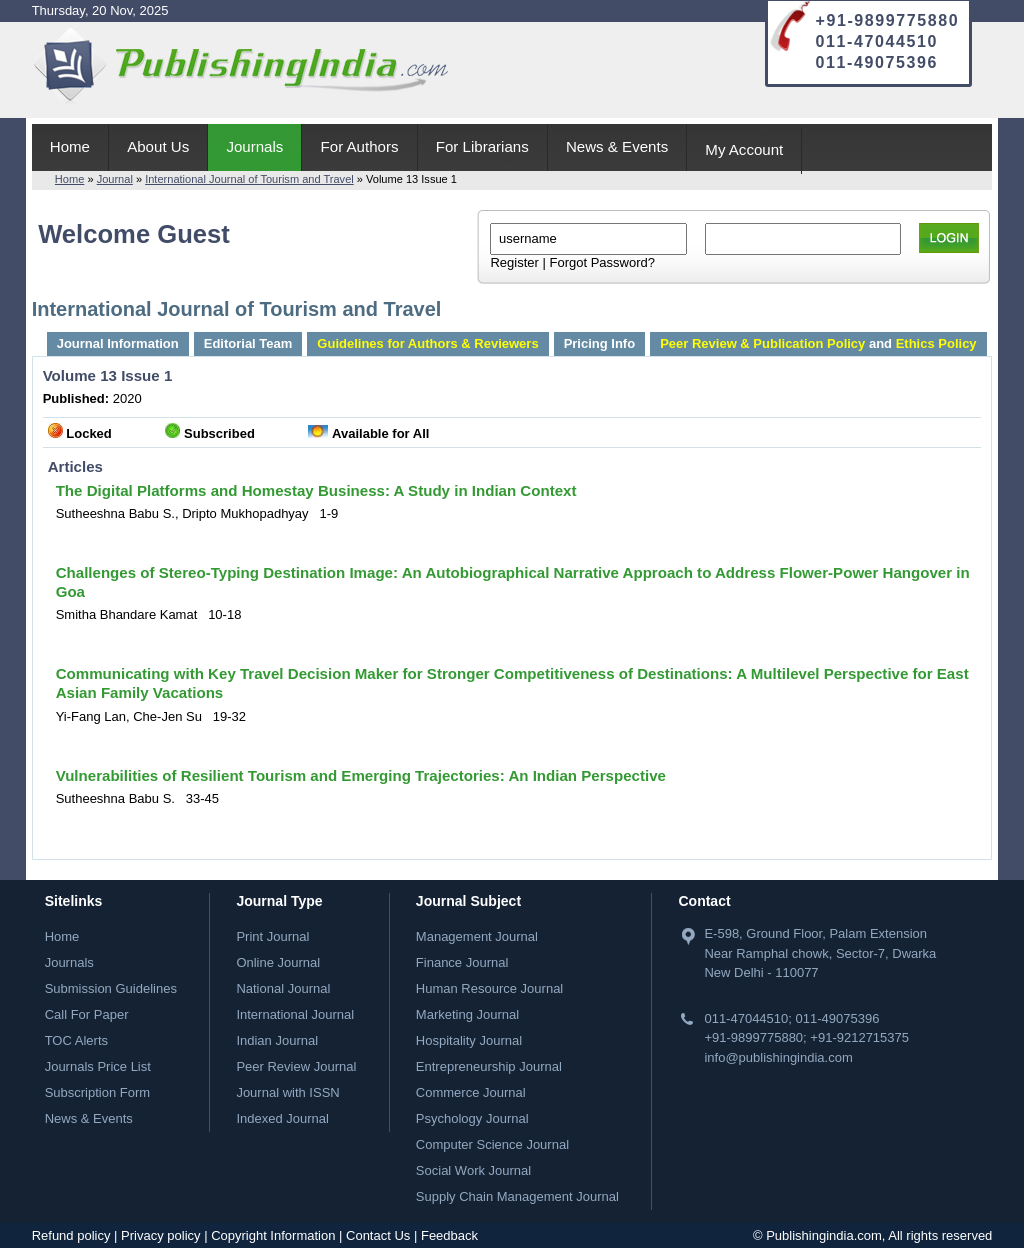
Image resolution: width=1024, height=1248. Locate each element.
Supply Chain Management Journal (517, 1196)
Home (70, 146)
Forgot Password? (602, 262)
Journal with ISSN (287, 1092)
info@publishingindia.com (778, 1057)
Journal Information (118, 343)
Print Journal (272, 936)
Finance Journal (462, 962)
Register (514, 262)
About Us (158, 146)
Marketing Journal (467, 1014)
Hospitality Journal (469, 1040)
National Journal (283, 988)
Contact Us (378, 1235)
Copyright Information (273, 1235)
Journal (115, 179)
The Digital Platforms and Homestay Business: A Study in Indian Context (316, 490)
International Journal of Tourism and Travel (249, 179)
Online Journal (278, 962)
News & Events (617, 146)
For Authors (360, 146)
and (818, 343)
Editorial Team (248, 343)
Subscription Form (97, 1092)
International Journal (295, 1014)
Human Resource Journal (489, 988)
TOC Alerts (76, 1040)
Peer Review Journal (296, 1066)
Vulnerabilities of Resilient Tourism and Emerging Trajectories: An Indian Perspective (361, 775)
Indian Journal (277, 1040)
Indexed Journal (282, 1118)
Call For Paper (87, 1014)
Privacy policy (160, 1235)
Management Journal (477, 936)
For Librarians (482, 146)
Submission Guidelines (111, 988)
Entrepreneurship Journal (489, 1066)
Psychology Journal (472, 1118)
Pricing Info (600, 343)
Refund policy (71, 1235)
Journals (254, 146)
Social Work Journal (473, 1170)
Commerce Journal (471, 1092)
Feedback (449, 1235)
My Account (744, 149)
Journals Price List (98, 1066)
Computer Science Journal (492, 1144)
